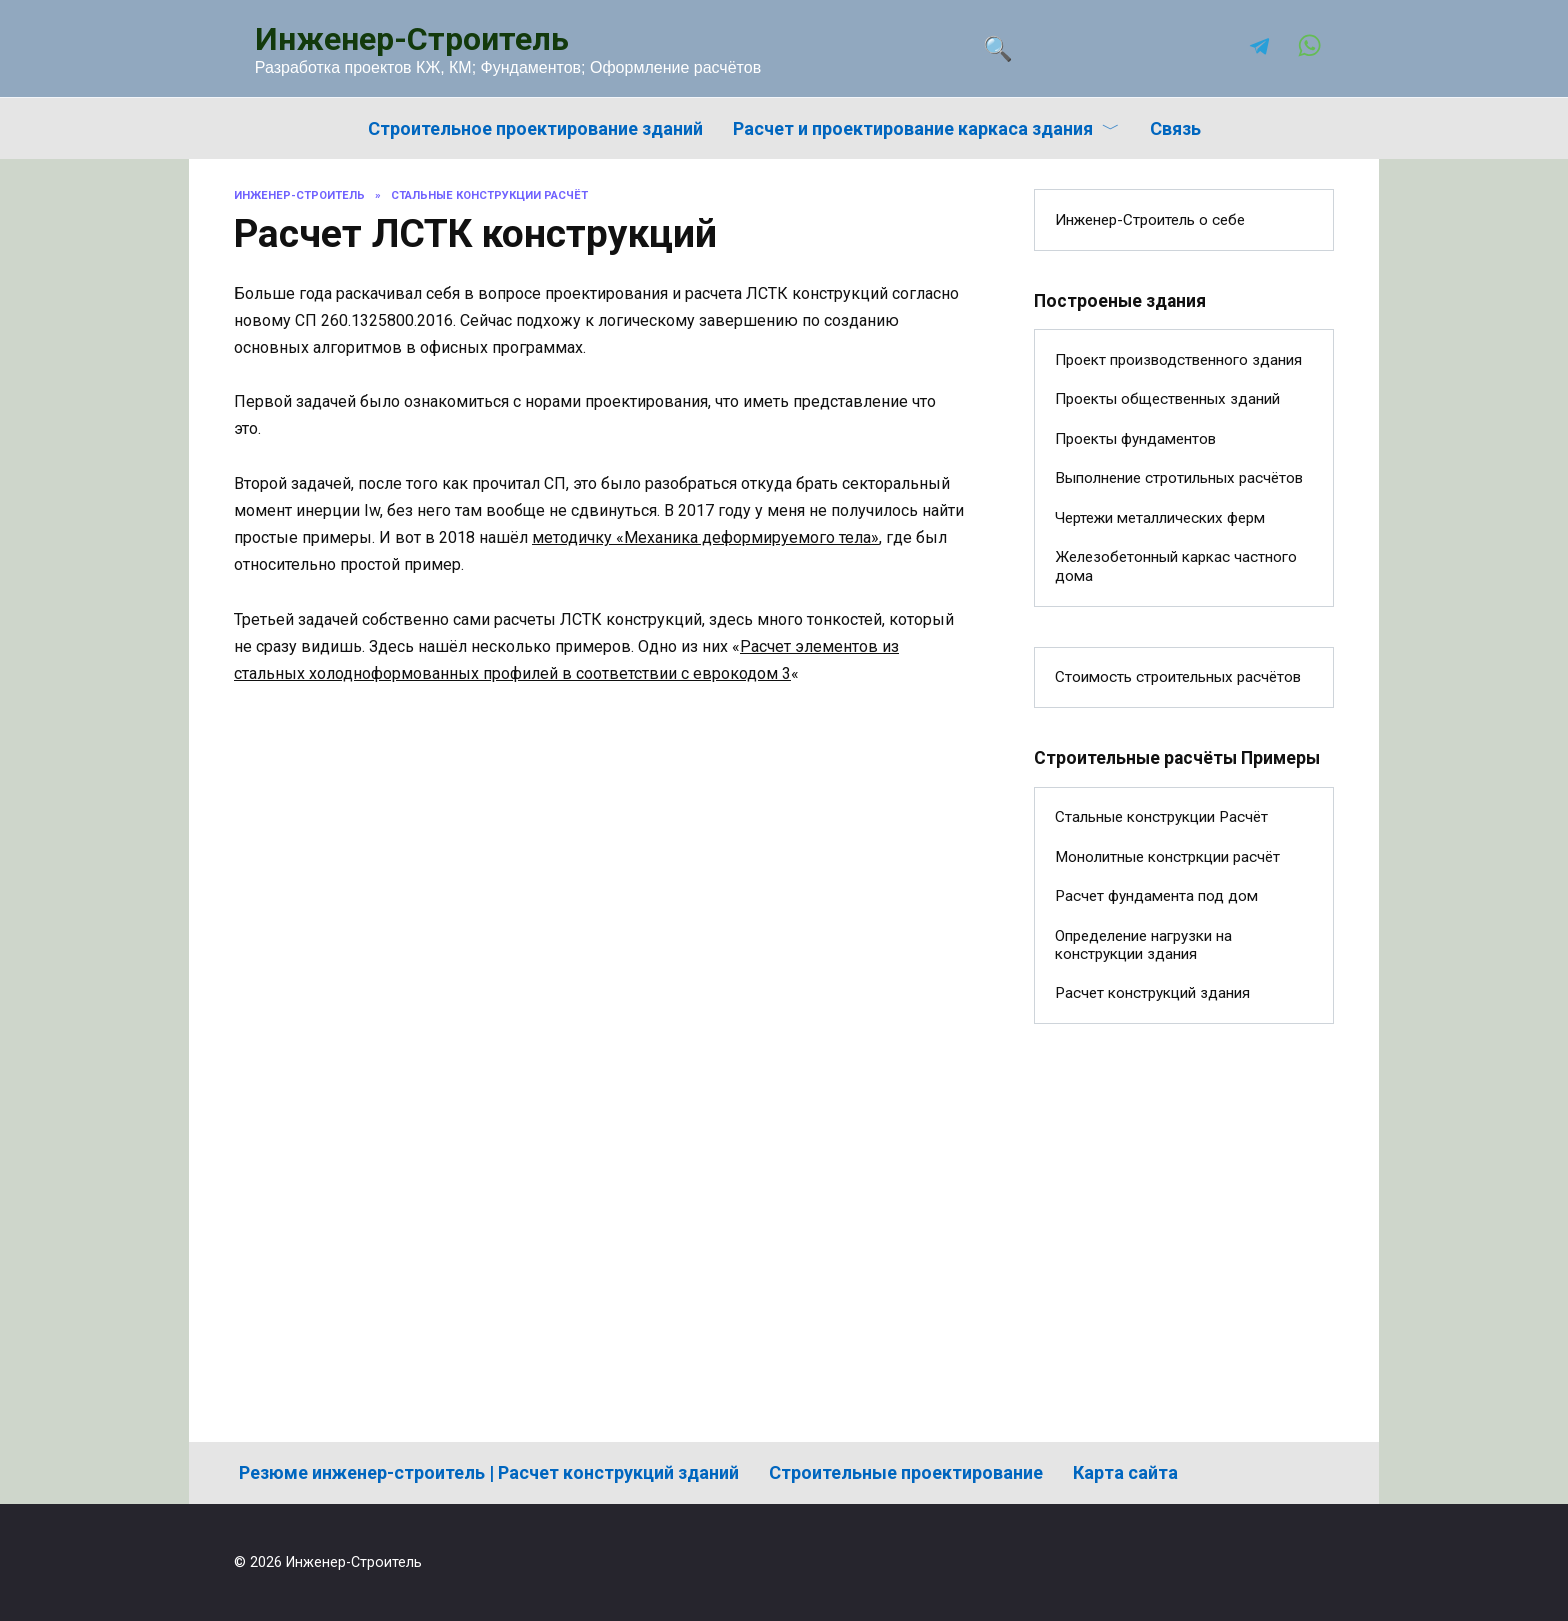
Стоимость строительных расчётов (1178, 677)
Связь (1175, 128)
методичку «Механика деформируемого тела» (705, 537)
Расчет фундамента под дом (1156, 896)
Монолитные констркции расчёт (1167, 857)
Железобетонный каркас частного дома (1176, 566)
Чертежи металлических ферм (1160, 518)
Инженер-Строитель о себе (1150, 220)
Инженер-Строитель (412, 39)
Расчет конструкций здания (1152, 993)
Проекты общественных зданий (1167, 399)
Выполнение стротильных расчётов (1179, 478)
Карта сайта (1125, 1472)
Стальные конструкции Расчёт (1161, 817)
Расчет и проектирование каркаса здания (913, 128)
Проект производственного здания (1178, 360)
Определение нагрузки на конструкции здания (1143, 945)
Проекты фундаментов (1135, 439)
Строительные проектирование (906, 1472)
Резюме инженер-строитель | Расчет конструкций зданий (489, 1472)
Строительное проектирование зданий (535, 128)
